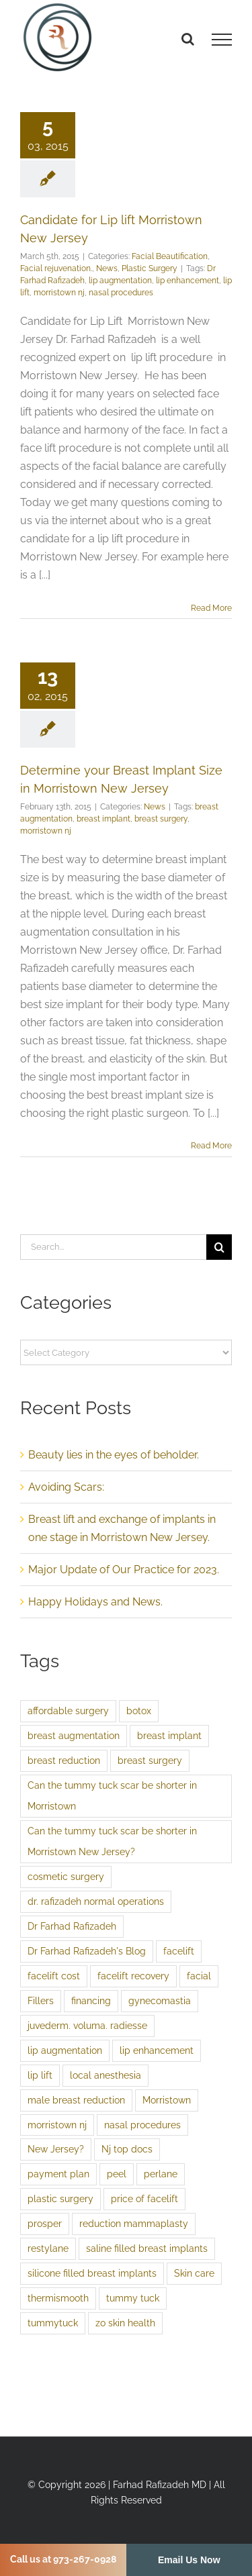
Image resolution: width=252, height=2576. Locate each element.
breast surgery (160, 819)
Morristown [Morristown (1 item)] (166, 2100)
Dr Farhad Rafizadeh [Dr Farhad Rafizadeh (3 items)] (72, 1926)
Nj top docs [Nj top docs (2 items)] (127, 2148)
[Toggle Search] (187, 39)
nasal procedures (121, 292)
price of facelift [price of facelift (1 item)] (144, 2198)
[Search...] (113, 1247)
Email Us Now (189, 2560)
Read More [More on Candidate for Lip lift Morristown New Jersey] (211, 608)
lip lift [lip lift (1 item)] (40, 2075)
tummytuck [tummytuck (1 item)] (53, 2322)
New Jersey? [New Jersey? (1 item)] (56, 2148)
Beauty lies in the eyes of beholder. (113, 1454)
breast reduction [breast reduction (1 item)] (64, 1760)
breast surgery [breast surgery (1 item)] (150, 1760)
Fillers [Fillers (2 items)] (41, 2000)
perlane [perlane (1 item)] (160, 2173)
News (107, 268)
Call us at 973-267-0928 (63, 2559)
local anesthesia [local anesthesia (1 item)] (105, 2075)
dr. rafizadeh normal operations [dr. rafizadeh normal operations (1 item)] (96, 1901)
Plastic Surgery (149, 268)
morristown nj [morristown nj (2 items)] (57, 2124)
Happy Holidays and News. (95, 1601)
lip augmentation (120, 280)
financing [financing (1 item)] (91, 2000)
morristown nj (59, 292)
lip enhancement (187, 280)
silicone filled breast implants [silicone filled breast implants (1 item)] (92, 2273)
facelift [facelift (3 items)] (178, 1950)
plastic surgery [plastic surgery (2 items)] (60, 2198)
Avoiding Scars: (66, 1487)
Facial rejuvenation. (56, 268)
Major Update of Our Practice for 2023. (123, 1569)
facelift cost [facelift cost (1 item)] (54, 1975)
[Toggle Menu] (222, 40)
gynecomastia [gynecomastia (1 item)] (159, 2000)
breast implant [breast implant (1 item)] (169, 1735)
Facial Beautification (170, 256)
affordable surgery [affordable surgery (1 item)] (68, 1710)
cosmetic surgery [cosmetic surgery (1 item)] (66, 1876)
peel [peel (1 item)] (116, 2173)
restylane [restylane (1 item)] (48, 2248)
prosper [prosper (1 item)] (45, 2223)
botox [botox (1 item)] (138, 1710)
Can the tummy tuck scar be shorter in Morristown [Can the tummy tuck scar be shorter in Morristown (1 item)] (112, 1795)
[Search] (219, 1247)
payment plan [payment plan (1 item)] (58, 2173)
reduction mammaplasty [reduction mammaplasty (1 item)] (133, 2223)
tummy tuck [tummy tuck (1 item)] (132, 2297)
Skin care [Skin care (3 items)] (194, 2273)
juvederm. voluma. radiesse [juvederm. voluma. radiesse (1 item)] (87, 2025)
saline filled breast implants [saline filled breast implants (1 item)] (147, 2248)
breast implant (103, 819)
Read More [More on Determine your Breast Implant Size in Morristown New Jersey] (211, 1145)
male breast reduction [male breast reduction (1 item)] (76, 2100)
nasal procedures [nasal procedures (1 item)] (142, 2124)
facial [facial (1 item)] (199, 1975)
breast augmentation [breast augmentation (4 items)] (74, 1735)
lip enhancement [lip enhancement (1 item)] (157, 2050)
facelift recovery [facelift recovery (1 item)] (133, 1975)
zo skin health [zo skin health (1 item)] (125, 2322)
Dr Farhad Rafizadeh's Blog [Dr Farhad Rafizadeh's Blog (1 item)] (87, 1950)
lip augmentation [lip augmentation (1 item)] (65, 2050)
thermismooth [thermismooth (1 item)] (58, 2297)
